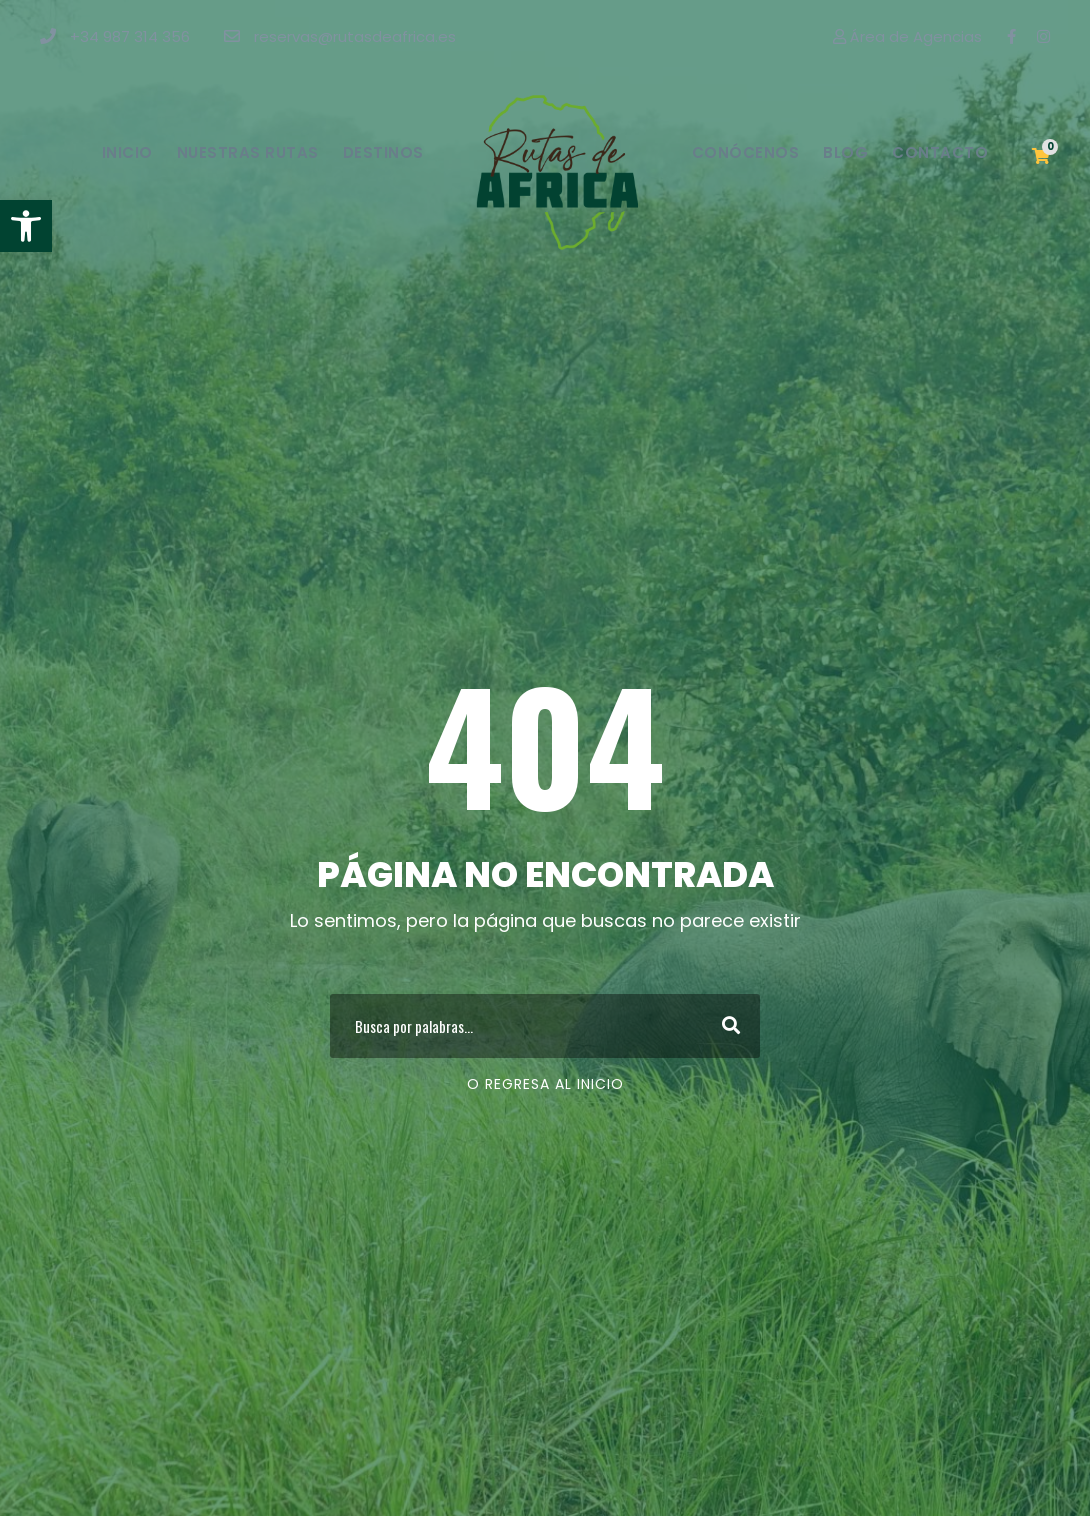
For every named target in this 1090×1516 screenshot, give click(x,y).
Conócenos (746, 152)
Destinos (383, 152)
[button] (26, 226)
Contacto (940, 152)
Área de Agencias (907, 36)
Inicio (127, 152)
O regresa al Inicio (545, 1084)
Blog (845, 152)
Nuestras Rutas (248, 152)
